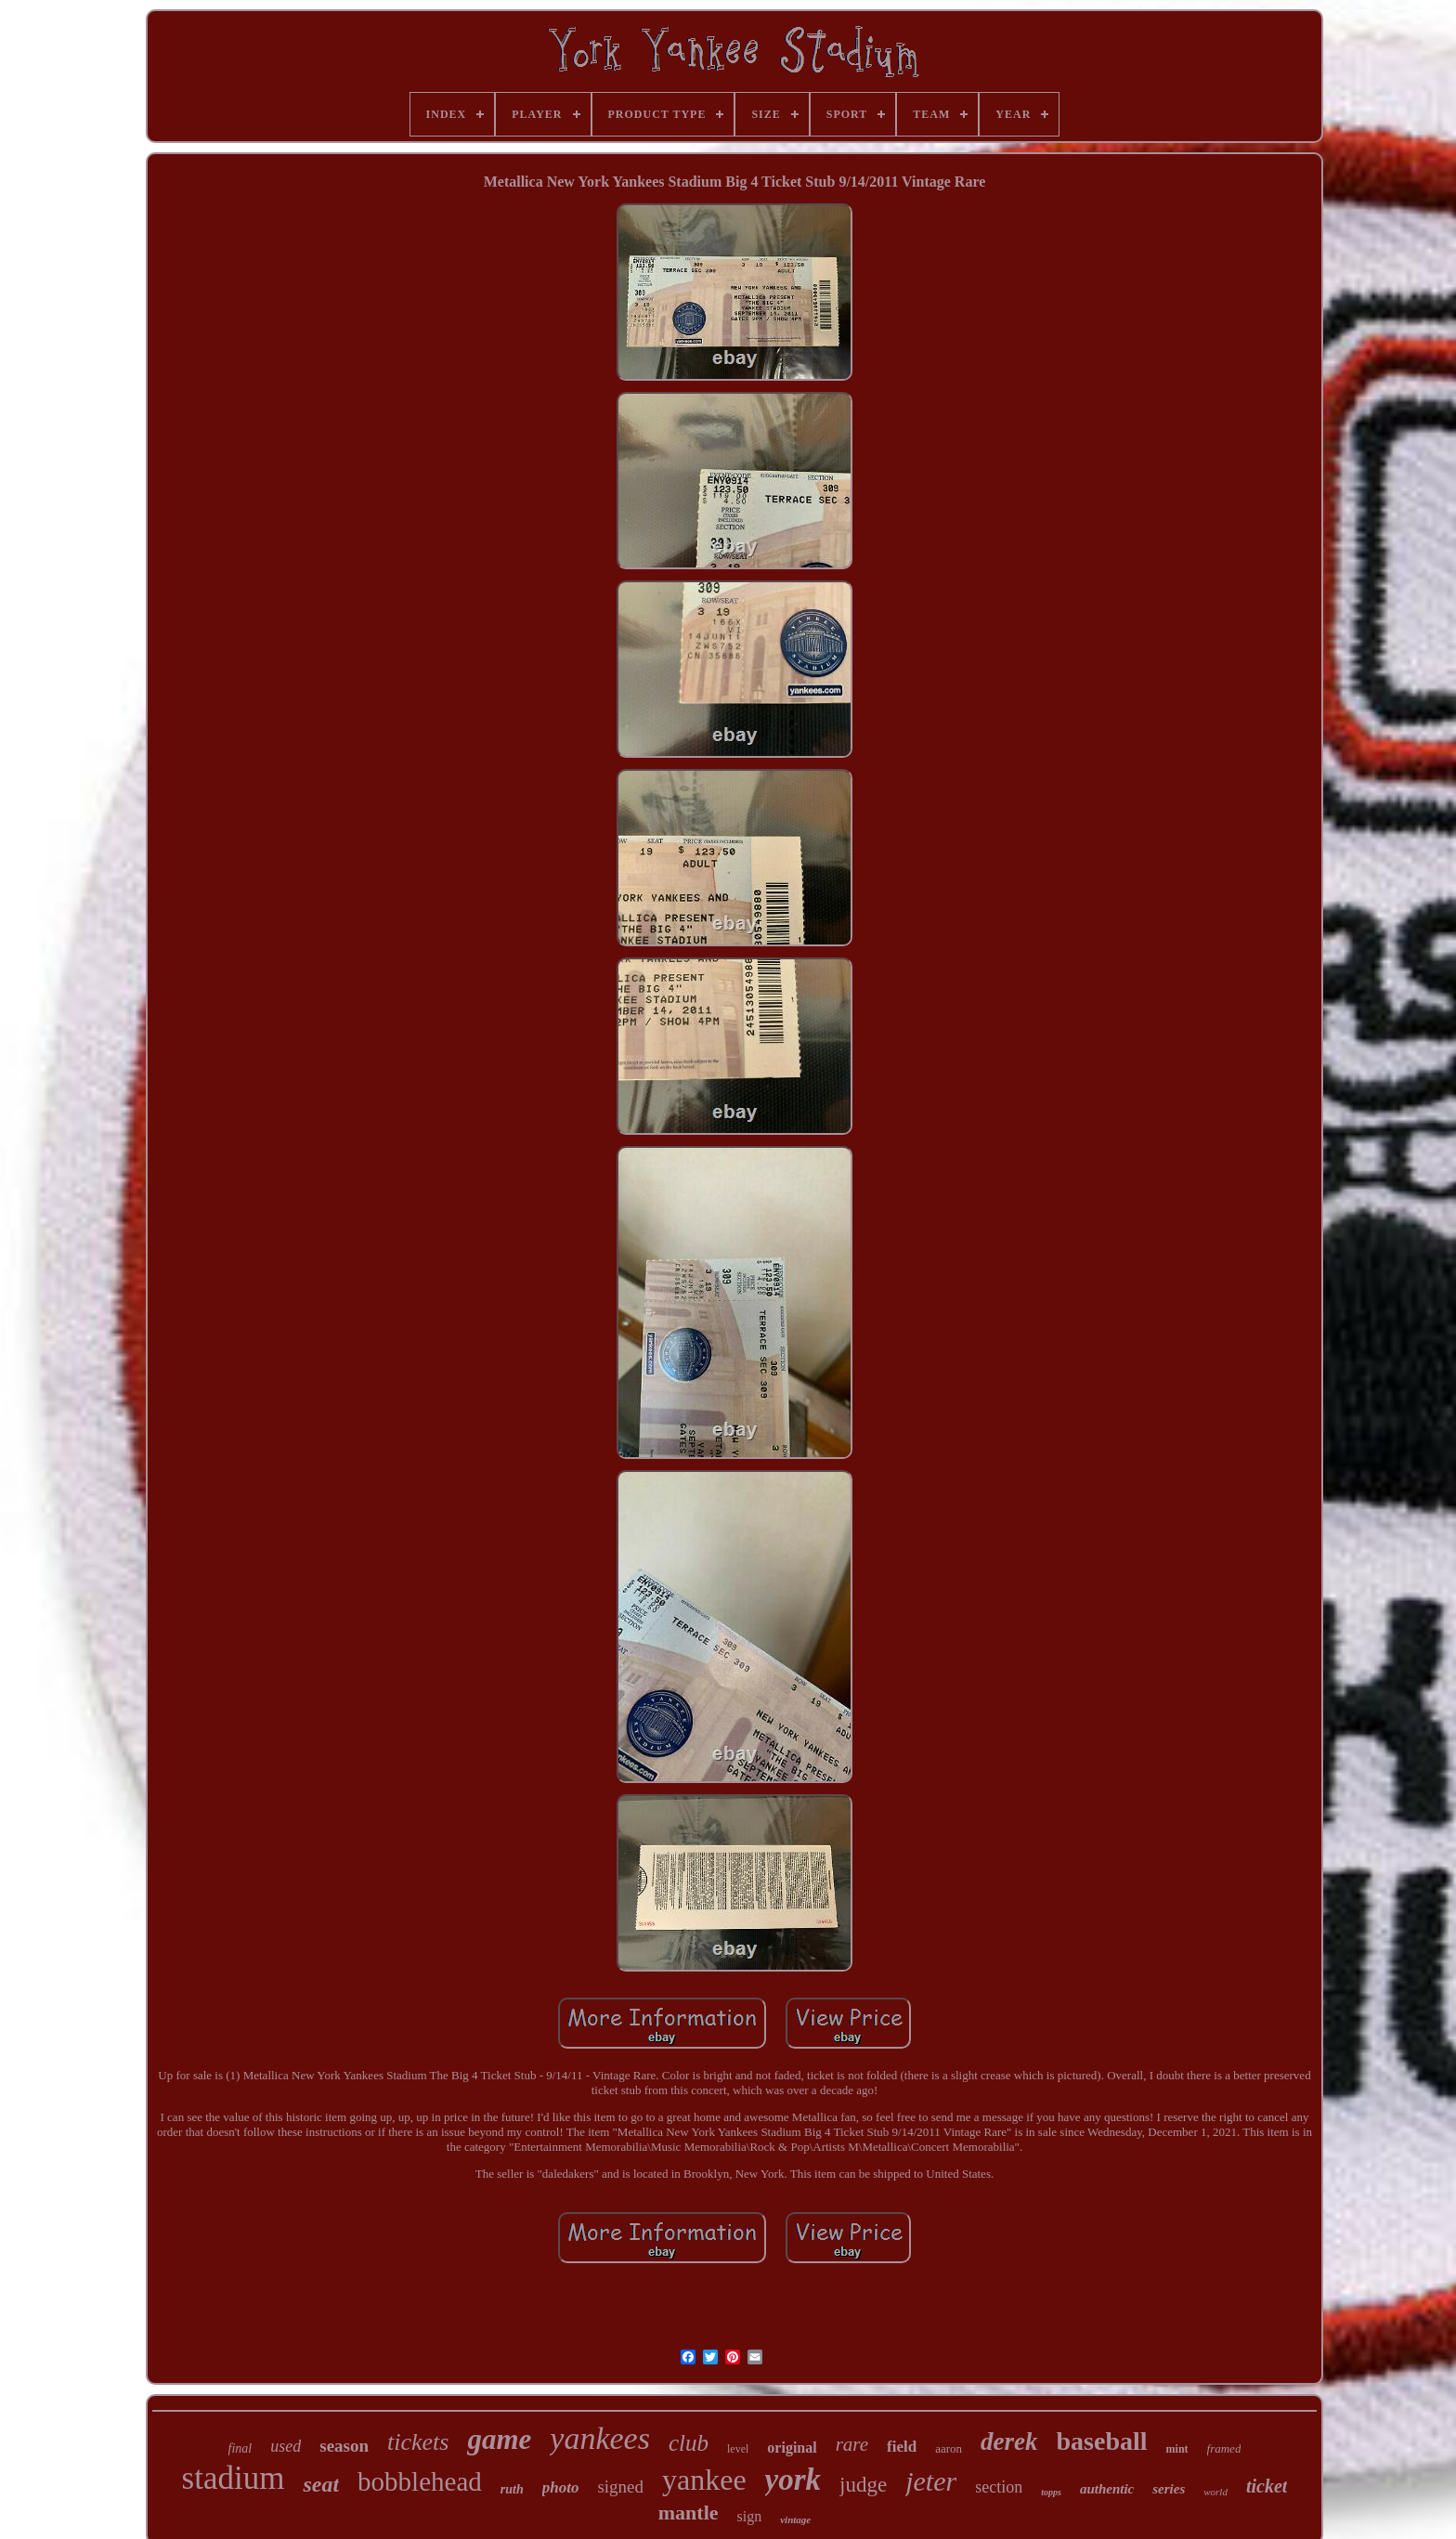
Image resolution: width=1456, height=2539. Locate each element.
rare (852, 2444)
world (1215, 2491)
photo (560, 2487)
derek (1009, 2441)
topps (1051, 2492)
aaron (948, 2448)
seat (321, 2484)
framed (1224, 2448)
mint (1177, 2448)
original (791, 2447)
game (499, 2439)
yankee (704, 2479)
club (688, 2442)
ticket (1266, 2486)
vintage (795, 2519)
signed (620, 2486)
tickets (417, 2441)
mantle (688, 2512)
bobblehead (420, 2481)
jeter (930, 2481)
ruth (512, 2489)
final (240, 2448)
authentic (1107, 2488)
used (285, 2446)
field (901, 2446)
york (793, 2479)
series (1168, 2488)
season (344, 2445)
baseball (1102, 2441)
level (737, 2448)
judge (863, 2484)
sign (749, 2516)
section (998, 2487)
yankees (600, 2438)
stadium (233, 2478)
